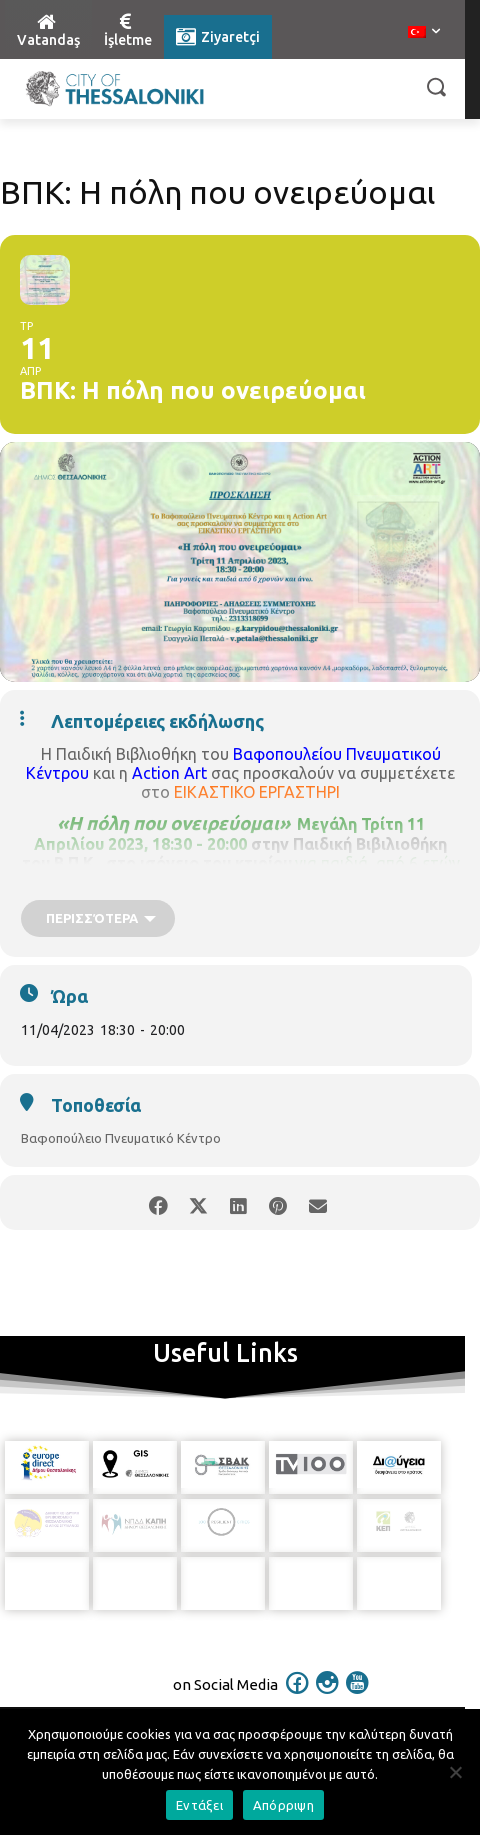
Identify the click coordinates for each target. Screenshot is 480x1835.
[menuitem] (424, 33)
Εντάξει (199, 1805)
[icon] (298, 1673)
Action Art (169, 773)
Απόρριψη (283, 1805)
